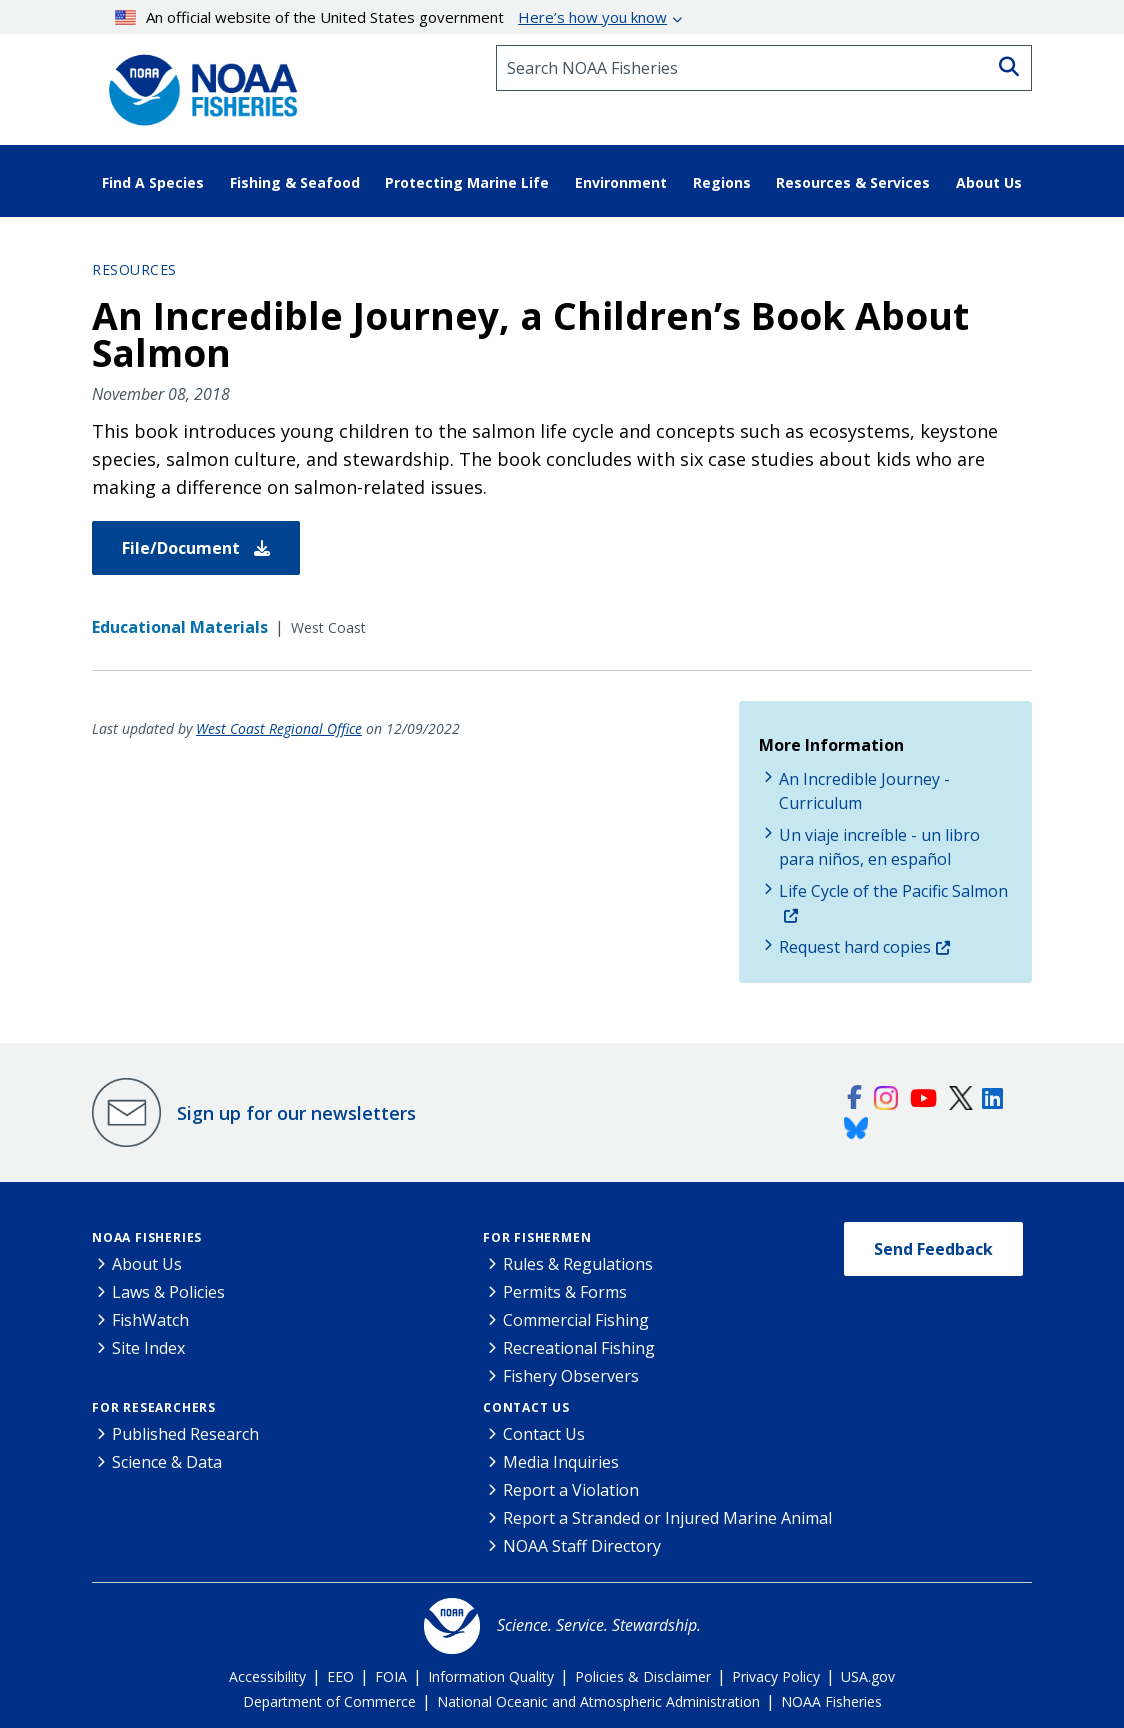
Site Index (148, 1348)
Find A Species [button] (153, 182)
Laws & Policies (168, 1292)
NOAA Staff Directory (582, 1546)
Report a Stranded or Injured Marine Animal (667, 1518)
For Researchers (154, 1407)
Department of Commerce (329, 1701)
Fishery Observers (571, 1376)
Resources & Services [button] (853, 182)
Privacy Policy (776, 1676)
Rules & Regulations (578, 1264)
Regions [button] (722, 182)
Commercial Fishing (576, 1320)
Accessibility (267, 1676)
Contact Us (526, 1407)
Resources (134, 269)
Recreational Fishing (579, 1348)
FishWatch (150, 1320)
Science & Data (167, 1462)
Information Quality (491, 1676)
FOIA (391, 1676)
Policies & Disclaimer (643, 1676)
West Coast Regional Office (279, 728)
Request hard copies (855, 947)
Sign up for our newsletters (296, 1113)
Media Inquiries (561, 1462)
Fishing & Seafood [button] (295, 182)
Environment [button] (621, 182)
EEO (340, 1676)
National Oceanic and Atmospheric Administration (598, 1701)
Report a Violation (571, 1490)
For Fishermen (537, 1237)
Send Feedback (933, 1249)
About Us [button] (989, 182)
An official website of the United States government (391, 17)
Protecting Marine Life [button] (467, 182)
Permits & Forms (565, 1292)
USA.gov (868, 1676)
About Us (147, 1264)
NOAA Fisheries (147, 1237)
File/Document (196, 548)
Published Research (185, 1434)
